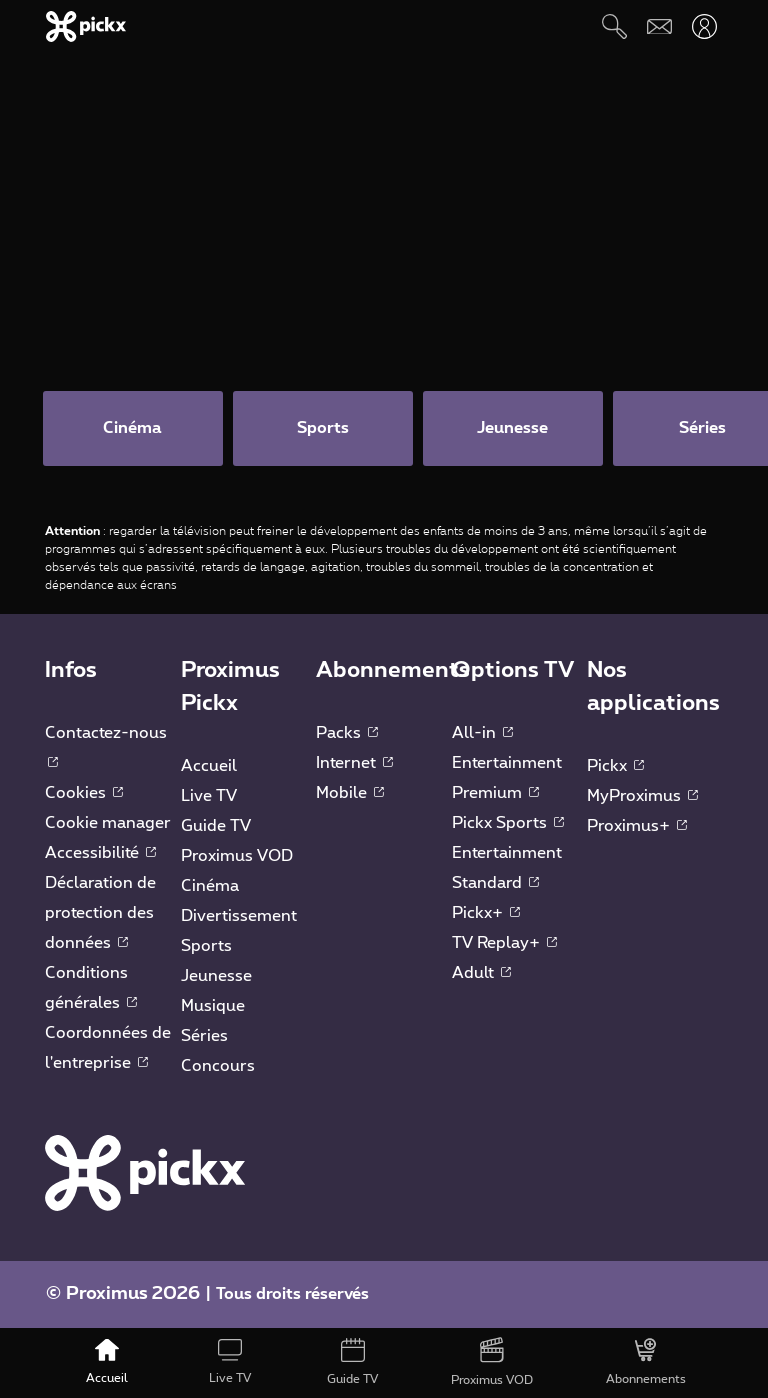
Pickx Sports (508, 823)
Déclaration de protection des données (100, 913)
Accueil (209, 766)
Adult (481, 973)
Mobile (350, 793)
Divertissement (239, 916)
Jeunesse (216, 976)
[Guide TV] (353, 1363)
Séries (204, 1036)
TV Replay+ (504, 943)
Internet (354, 763)
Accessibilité (100, 853)
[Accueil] (107, 1363)
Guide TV (216, 826)
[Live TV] (229, 1363)
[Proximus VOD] (492, 1363)
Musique (213, 1006)
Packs (347, 733)
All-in (482, 733)
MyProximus (642, 796)
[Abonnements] (646, 1363)
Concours (218, 1066)
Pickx (615, 766)
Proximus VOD (237, 856)
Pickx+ (486, 913)
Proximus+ (637, 826)
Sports (206, 946)
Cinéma (210, 886)
